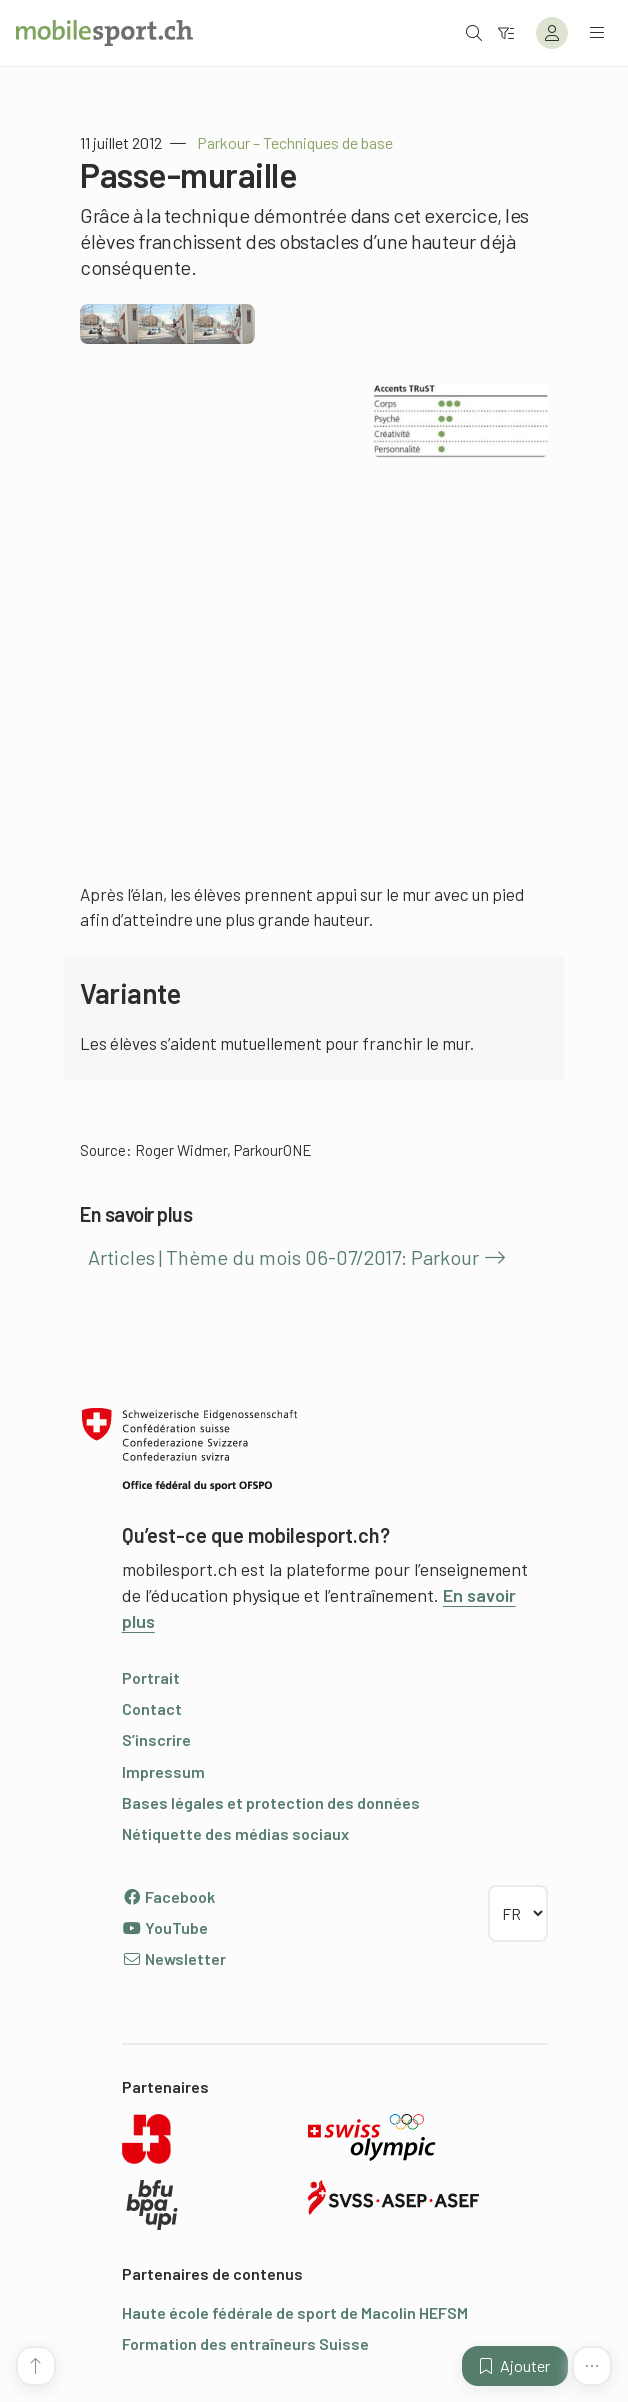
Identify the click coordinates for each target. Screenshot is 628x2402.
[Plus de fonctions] (592, 2366)
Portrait (151, 1677)
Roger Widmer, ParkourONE (223, 1150)
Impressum (163, 1771)
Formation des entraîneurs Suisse (245, 2343)
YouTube (165, 1927)
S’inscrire (156, 1739)
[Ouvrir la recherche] (474, 32)
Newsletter (174, 1958)
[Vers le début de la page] (36, 2366)
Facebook (168, 1896)
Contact (152, 1708)
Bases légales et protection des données (271, 1802)
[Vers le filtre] (506, 32)
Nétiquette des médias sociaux (235, 1833)
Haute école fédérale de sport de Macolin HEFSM (295, 2312)
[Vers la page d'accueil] (104, 33)
